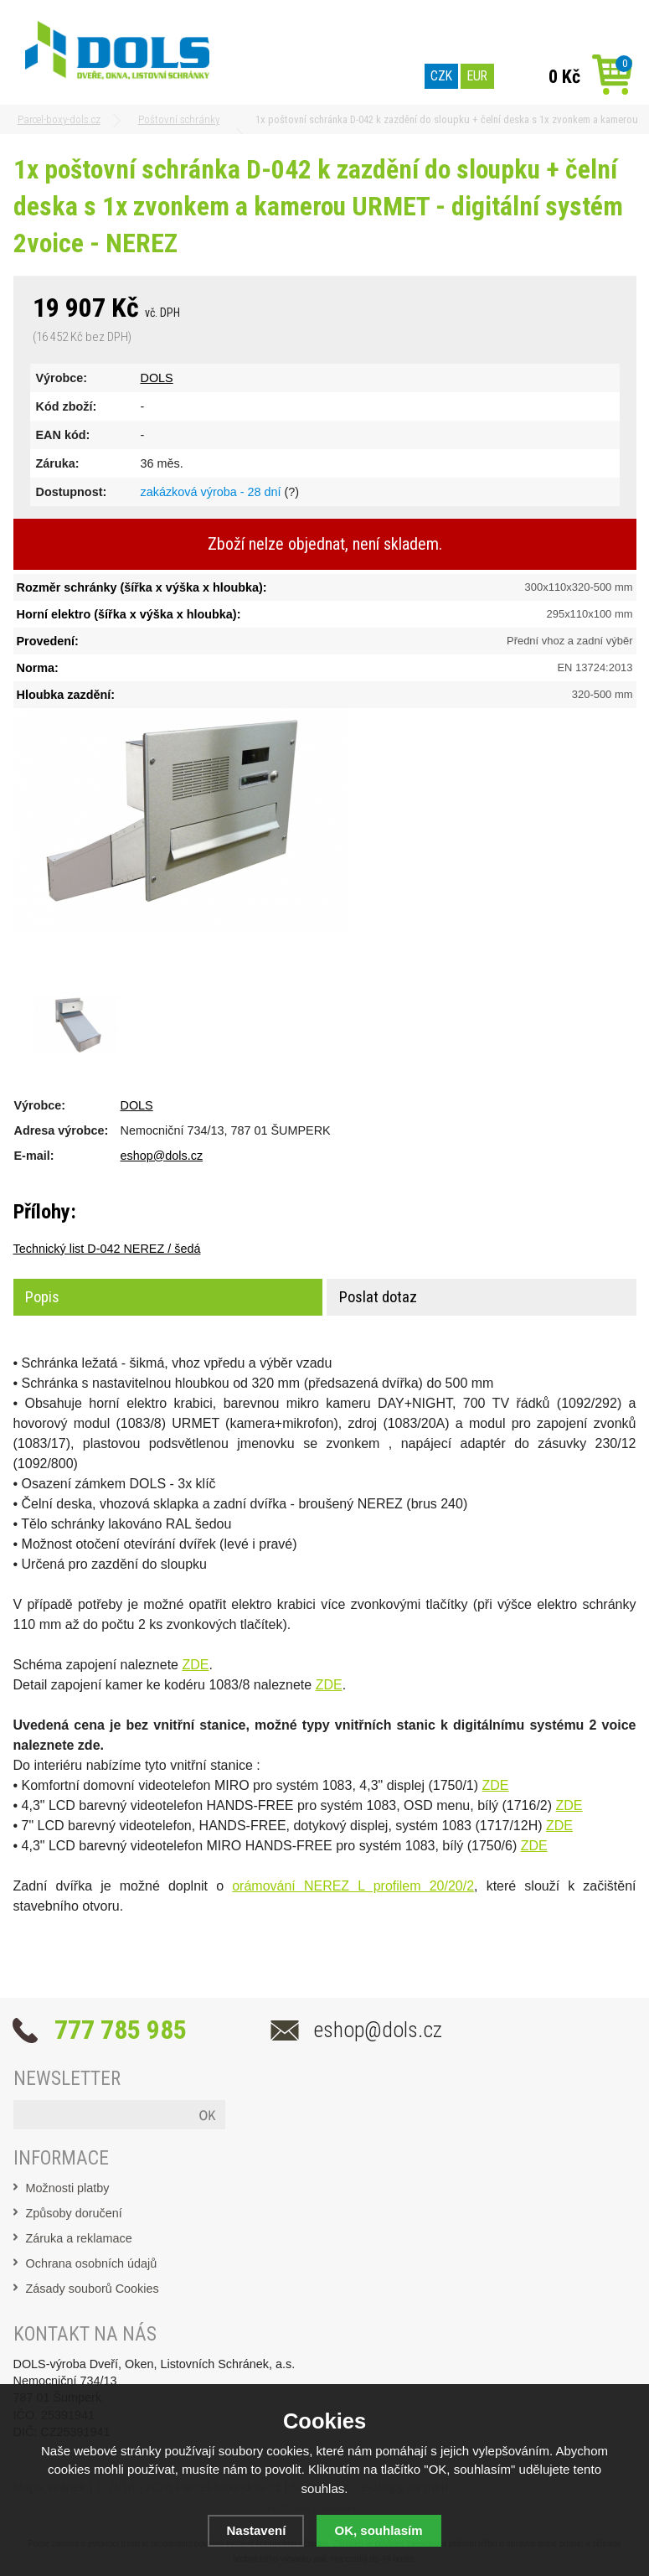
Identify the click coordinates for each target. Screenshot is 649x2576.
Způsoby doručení (74, 2213)
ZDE (195, 1665)
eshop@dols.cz (162, 1155)
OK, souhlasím (379, 2530)
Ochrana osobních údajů (91, 2263)
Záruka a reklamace (79, 2238)
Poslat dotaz (378, 1297)
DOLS (157, 378)
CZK (441, 76)
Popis (42, 1297)
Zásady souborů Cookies (92, 2288)
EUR (477, 76)
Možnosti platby (68, 2188)
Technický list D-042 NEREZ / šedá (107, 1248)
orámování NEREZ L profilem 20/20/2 (353, 1886)
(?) (291, 492)
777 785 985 (120, 2030)
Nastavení (256, 2530)
